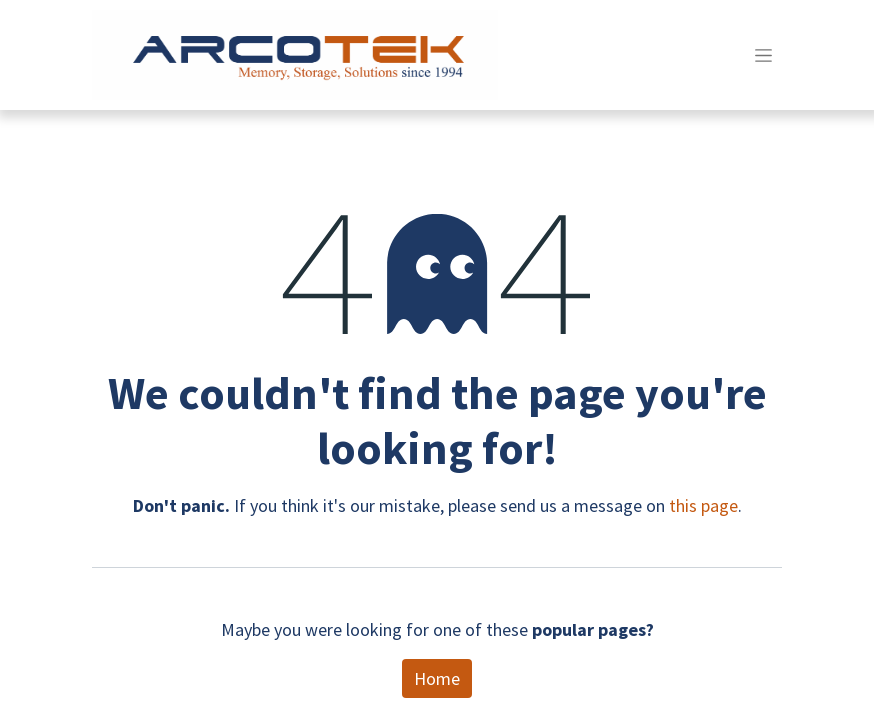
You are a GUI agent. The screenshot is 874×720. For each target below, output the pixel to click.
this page (703, 505)
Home (437, 678)
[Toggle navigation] (763, 55)
